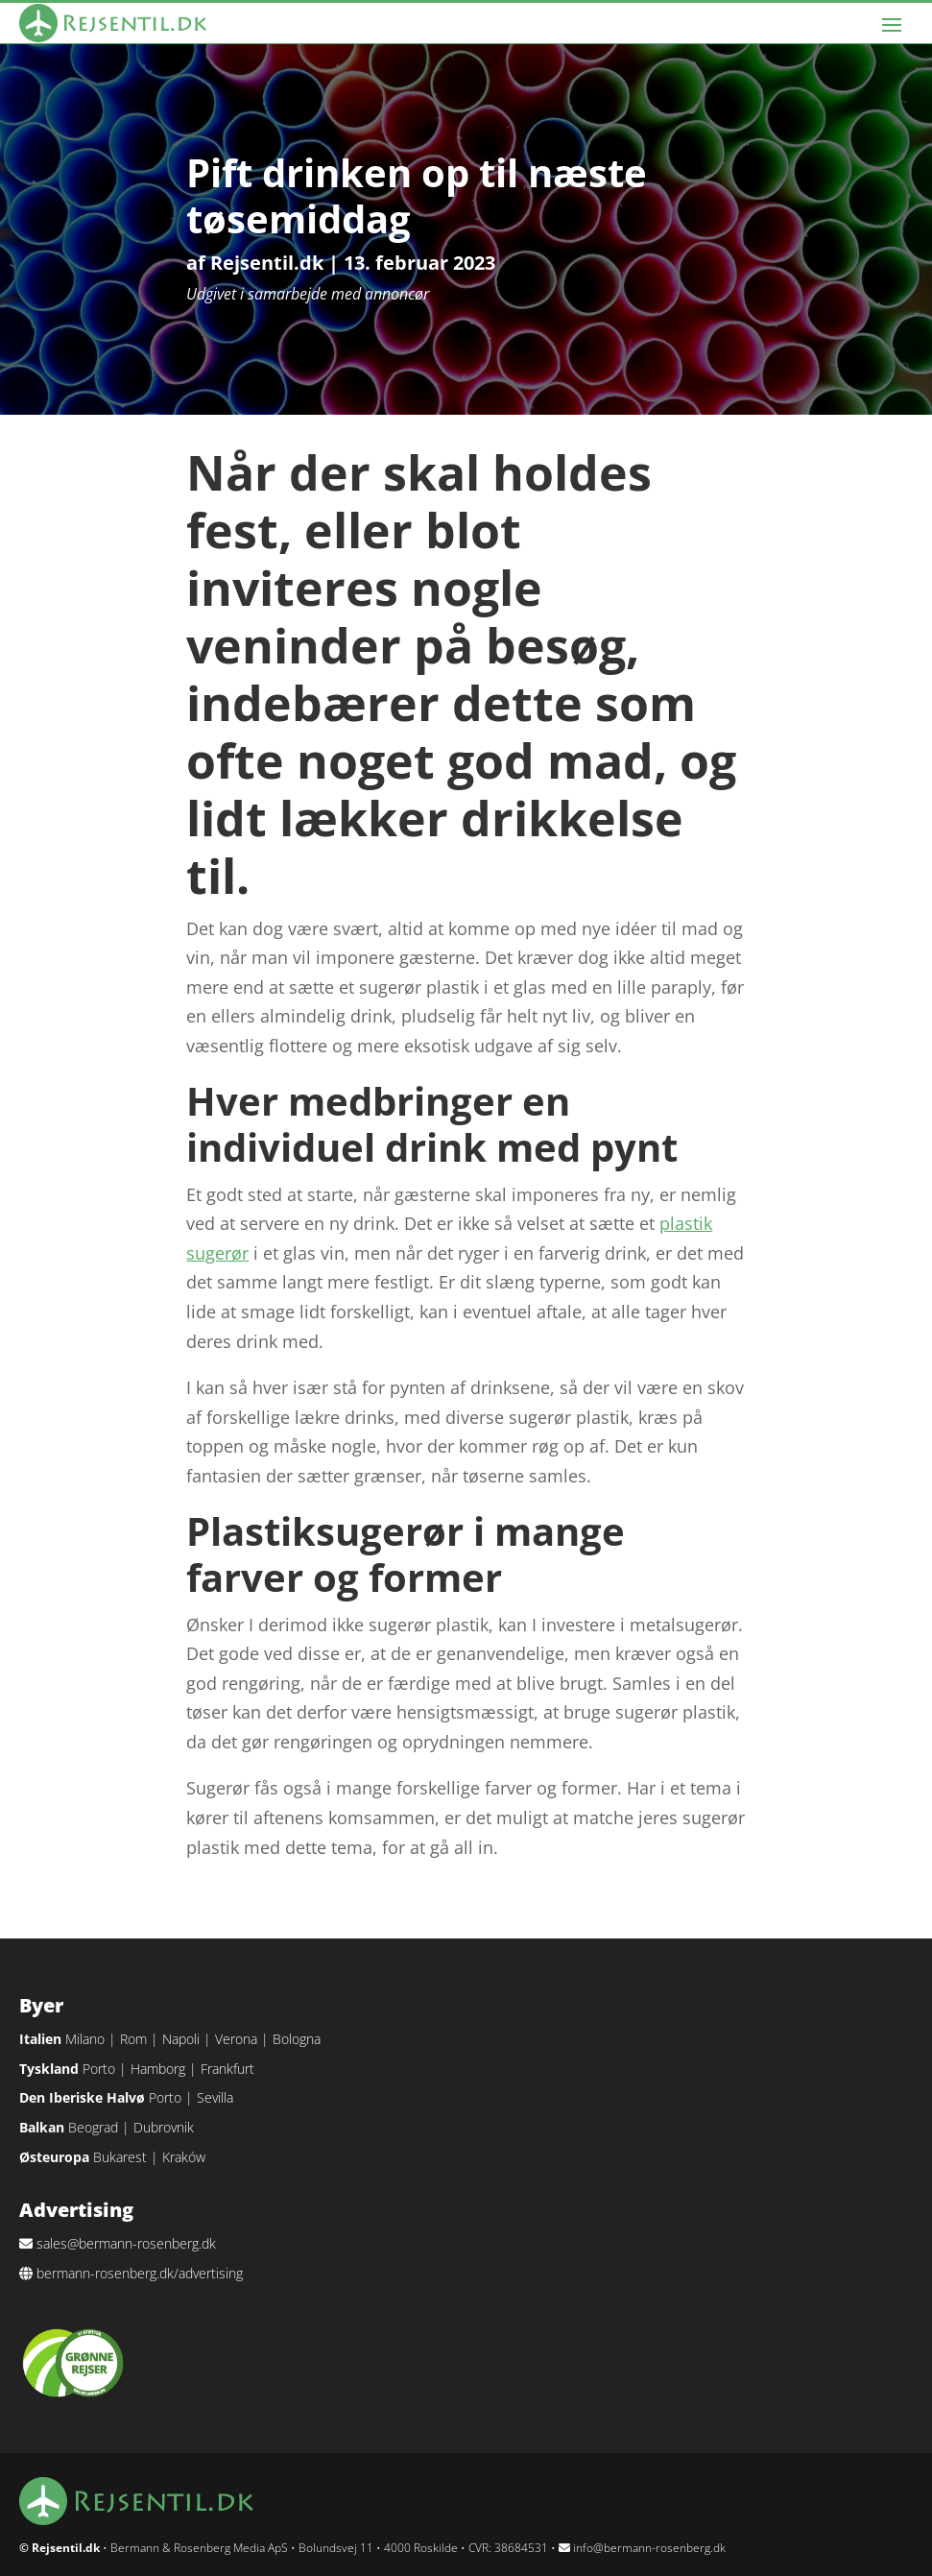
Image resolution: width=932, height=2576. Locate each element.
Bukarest (120, 2157)
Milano (85, 2039)
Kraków (183, 2157)
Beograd (93, 2127)
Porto (99, 2068)
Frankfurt (227, 2068)
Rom (133, 2039)
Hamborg (158, 2068)
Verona (236, 2039)
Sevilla (215, 2097)
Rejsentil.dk (266, 263)
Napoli (181, 2039)
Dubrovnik (163, 2127)
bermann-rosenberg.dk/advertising (139, 2273)
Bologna (297, 2039)
